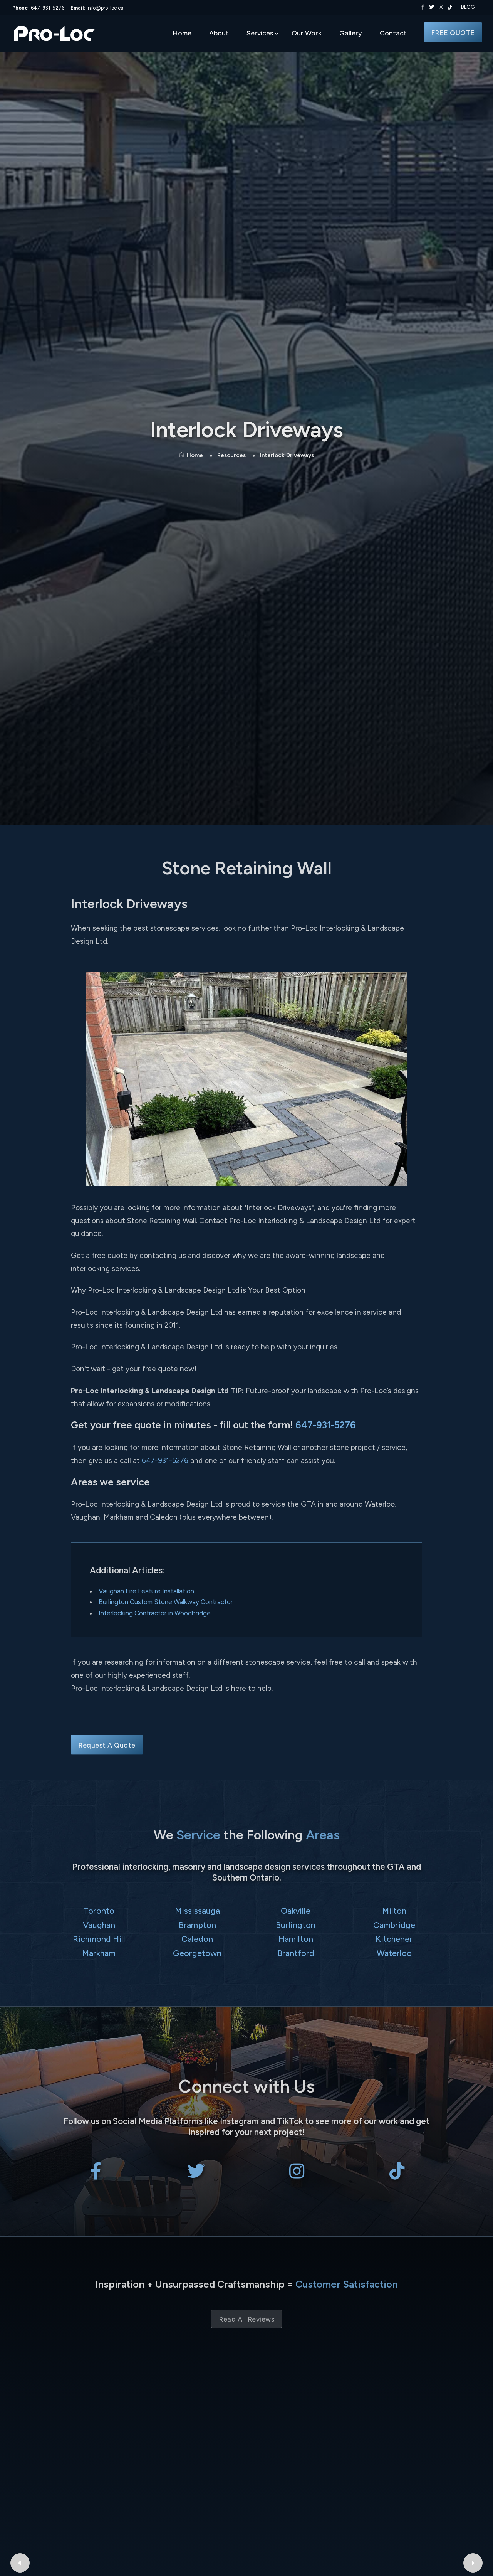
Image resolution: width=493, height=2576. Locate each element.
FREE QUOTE (453, 33)
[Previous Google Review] (19, 2429)
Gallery (350, 33)
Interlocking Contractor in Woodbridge (155, 1613)
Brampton (197, 1925)
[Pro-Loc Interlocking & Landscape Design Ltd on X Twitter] (430, 7)
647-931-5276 (38, 8)
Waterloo (394, 1953)
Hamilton (295, 1939)
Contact (393, 33)
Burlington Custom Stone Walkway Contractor (166, 1602)
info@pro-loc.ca (96, 8)
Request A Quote (107, 1745)
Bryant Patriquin (353, 2411)
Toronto (98, 1911)
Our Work (307, 33)
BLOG (468, 7)
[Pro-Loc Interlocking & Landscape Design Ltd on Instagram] (439, 7)
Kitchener (394, 1939)
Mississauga (197, 1911)
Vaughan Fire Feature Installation (146, 1591)
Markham (99, 1953)
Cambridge (394, 1925)
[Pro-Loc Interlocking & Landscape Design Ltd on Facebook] (421, 7)
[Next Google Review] (473, 2429)
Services (259, 33)
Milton (394, 1911)
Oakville (295, 1911)
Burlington (295, 1925)
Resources (231, 455)
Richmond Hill (99, 1939)
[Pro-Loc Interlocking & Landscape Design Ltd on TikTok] (449, 7)
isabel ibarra (139, 2411)
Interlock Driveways (287, 455)
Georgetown (197, 1953)
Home (182, 33)
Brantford (295, 1953)
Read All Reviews (246, 2319)
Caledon (197, 1939)
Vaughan (99, 1925)
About (219, 33)
